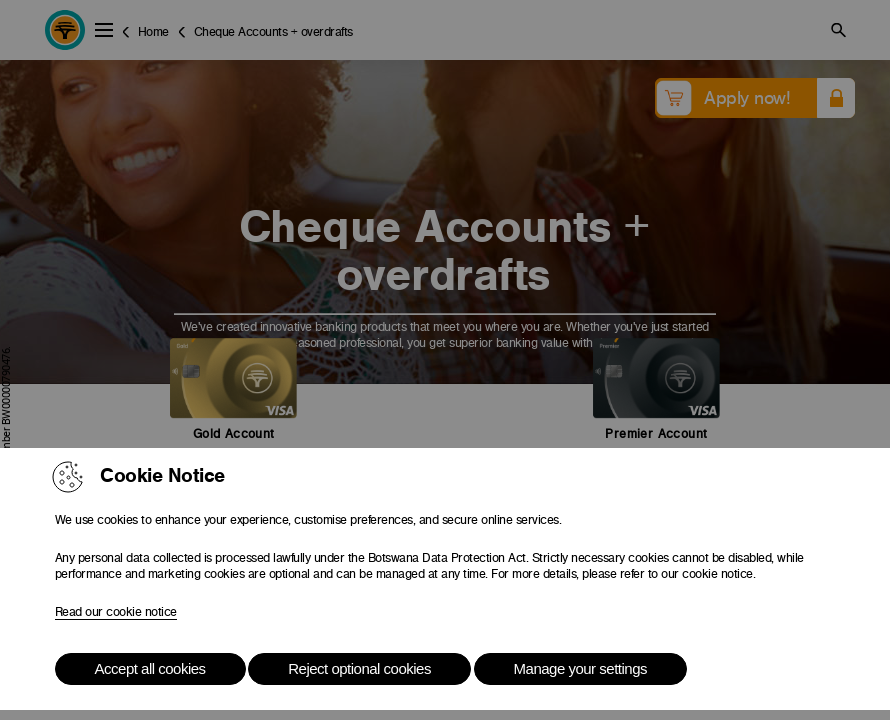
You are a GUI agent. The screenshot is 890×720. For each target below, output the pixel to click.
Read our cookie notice (116, 612)
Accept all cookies (150, 668)
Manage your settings (580, 668)
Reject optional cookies (359, 668)
